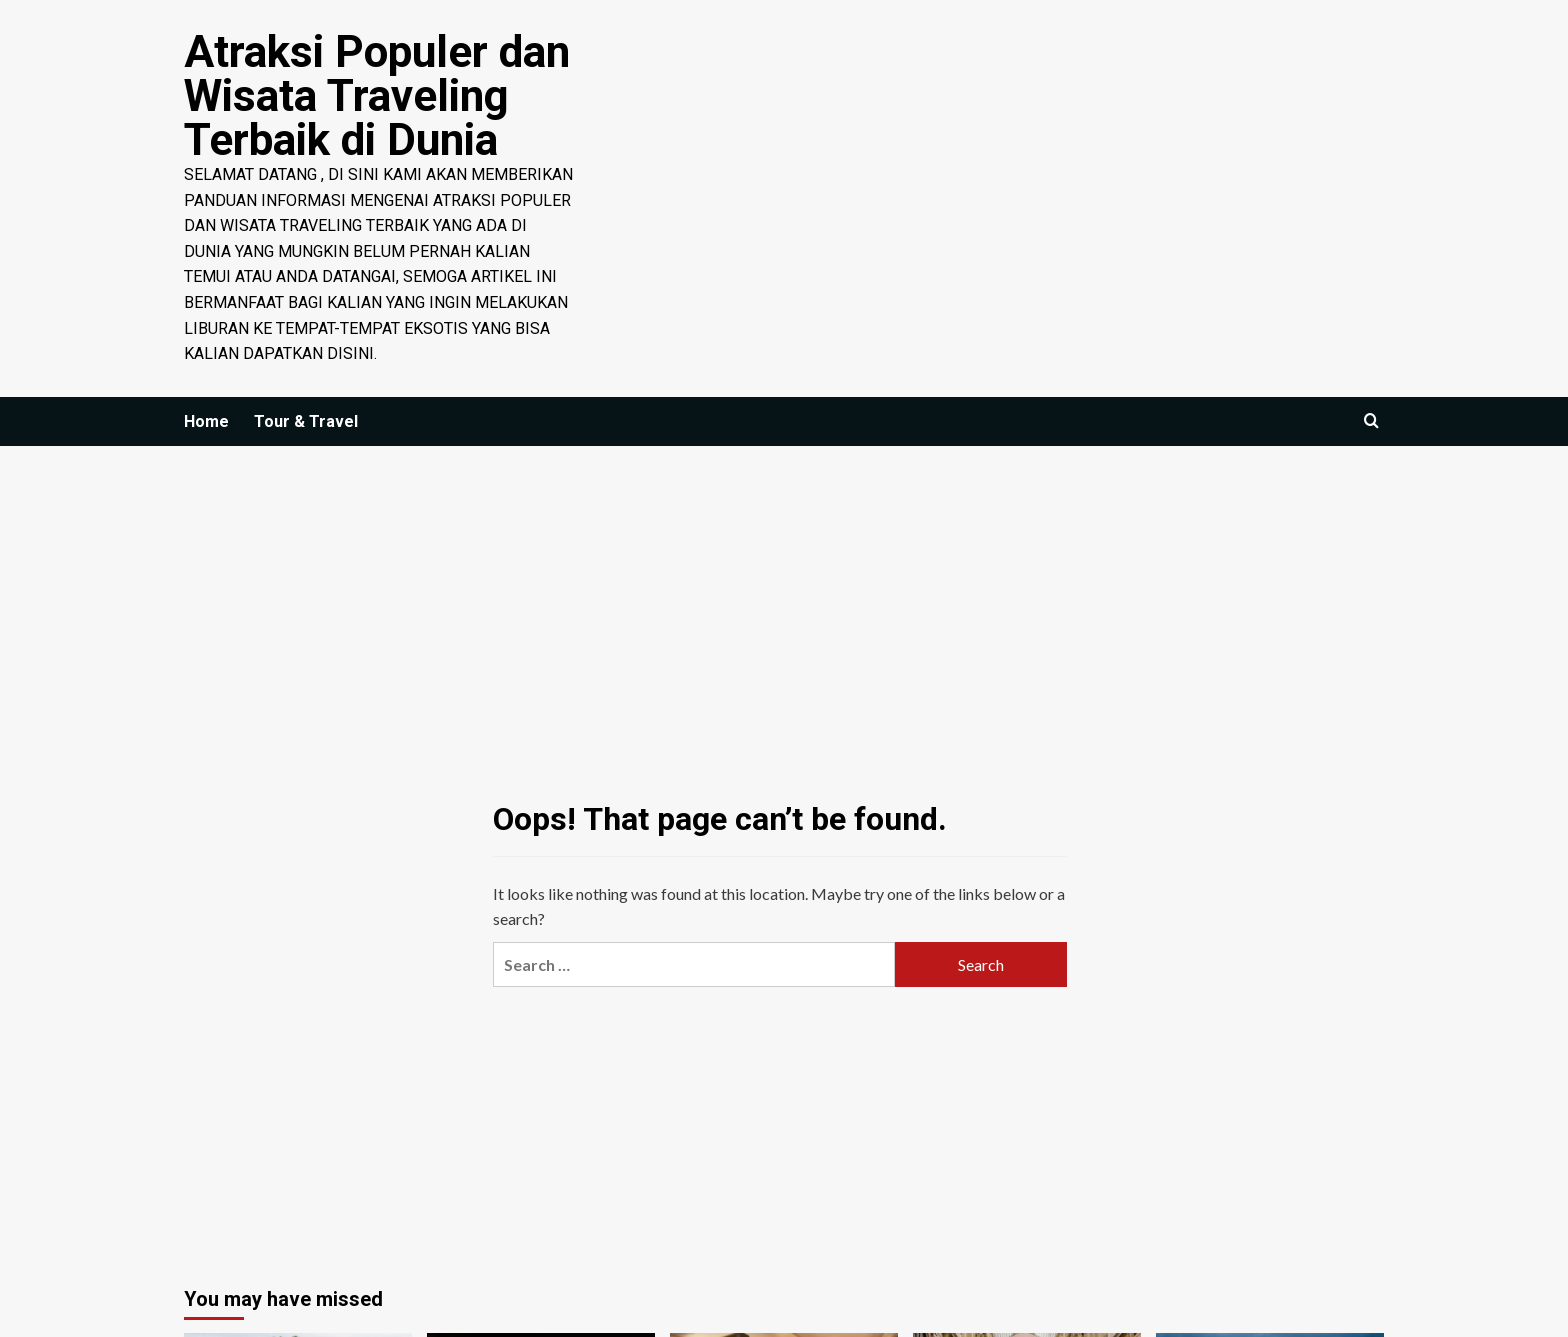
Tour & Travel (306, 421)
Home (206, 421)
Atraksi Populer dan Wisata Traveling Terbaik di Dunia (377, 96)
